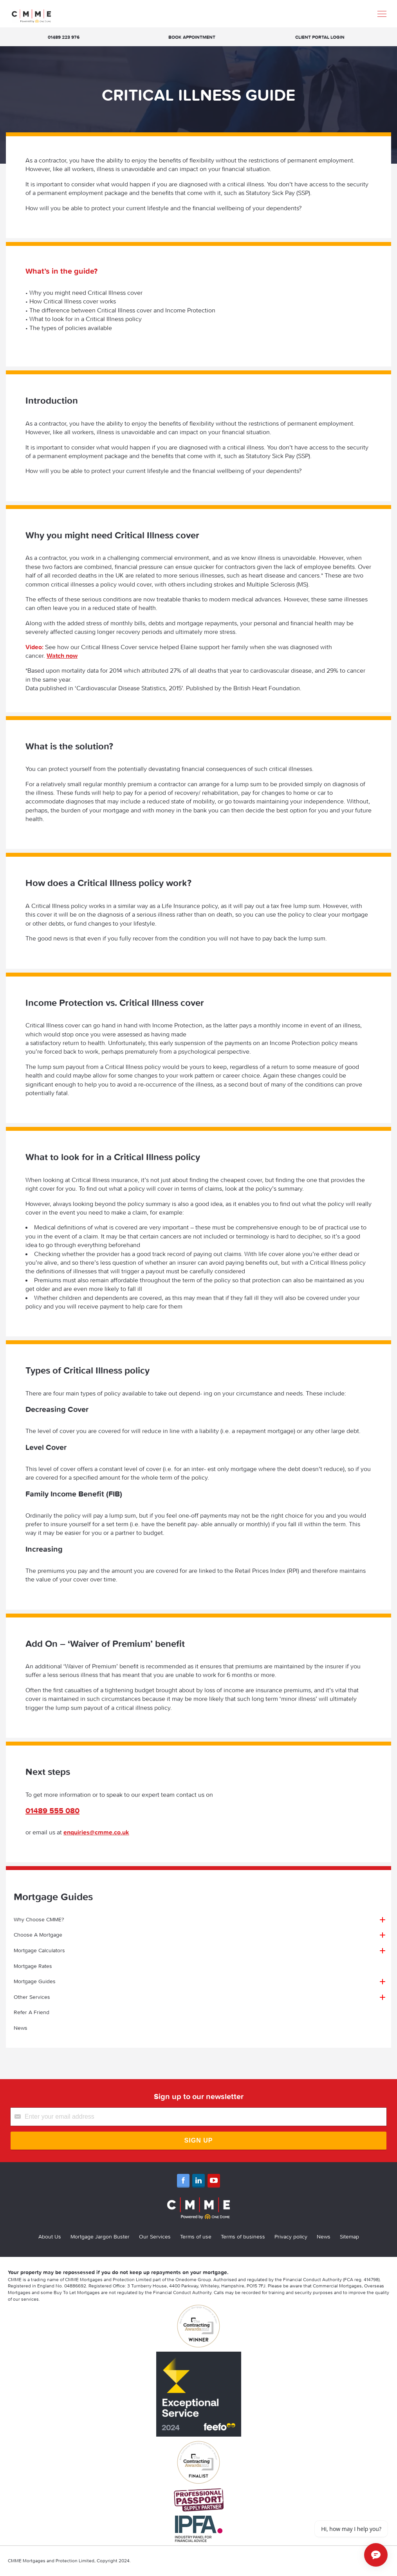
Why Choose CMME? (39, 1919)
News (20, 2027)
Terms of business (243, 2236)
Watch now (62, 655)
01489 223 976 (63, 37)
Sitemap (349, 2236)
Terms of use (195, 2236)
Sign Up (198, 2140)
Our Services (155, 2236)
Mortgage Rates (33, 1965)
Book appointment (191, 37)
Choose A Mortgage (38, 1934)
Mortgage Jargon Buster (100, 2236)
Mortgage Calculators (39, 1950)
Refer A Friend (31, 2012)
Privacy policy (290, 2236)
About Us (49, 2236)
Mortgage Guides (35, 1981)
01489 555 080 (52, 1810)
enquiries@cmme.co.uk (96, 1832)
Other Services (32, 1996)
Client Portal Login (320, 37)
